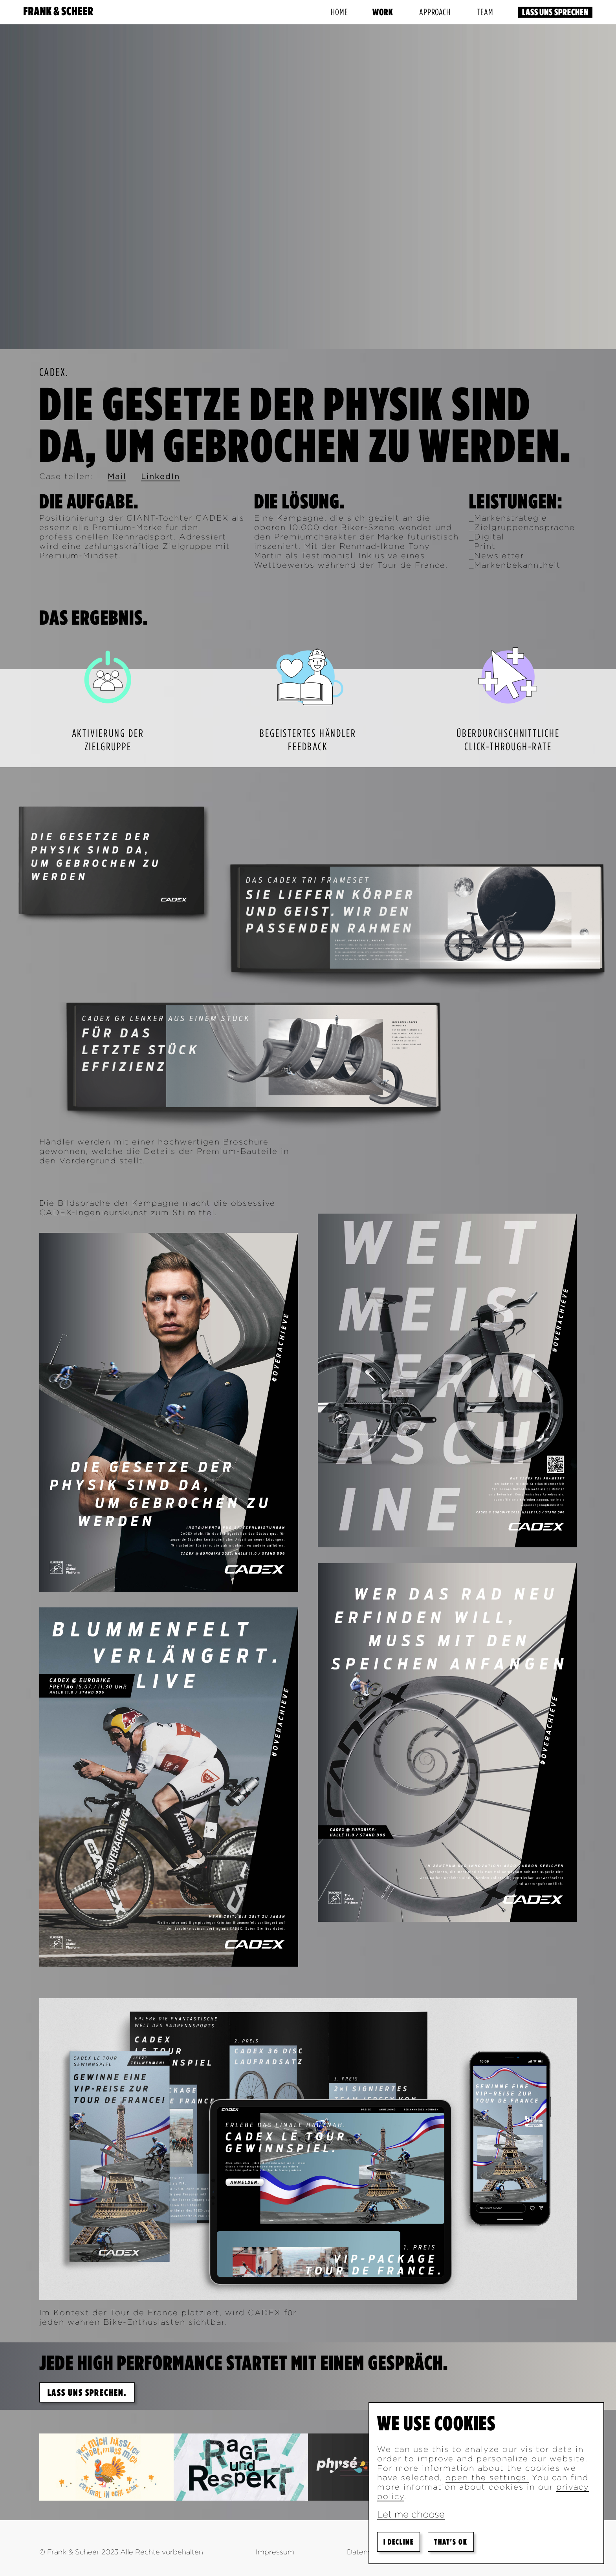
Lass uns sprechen (555, 12)
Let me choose (411, 2514)
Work (382, 12)
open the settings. (487, 2477)
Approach (435, 12)
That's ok (451, 2542)
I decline (398, 2542)
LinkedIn (160, 476)
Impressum (275, 2552)
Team (485, 12)
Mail (117, 476)
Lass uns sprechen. (87, 2392)
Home (339, 12)
